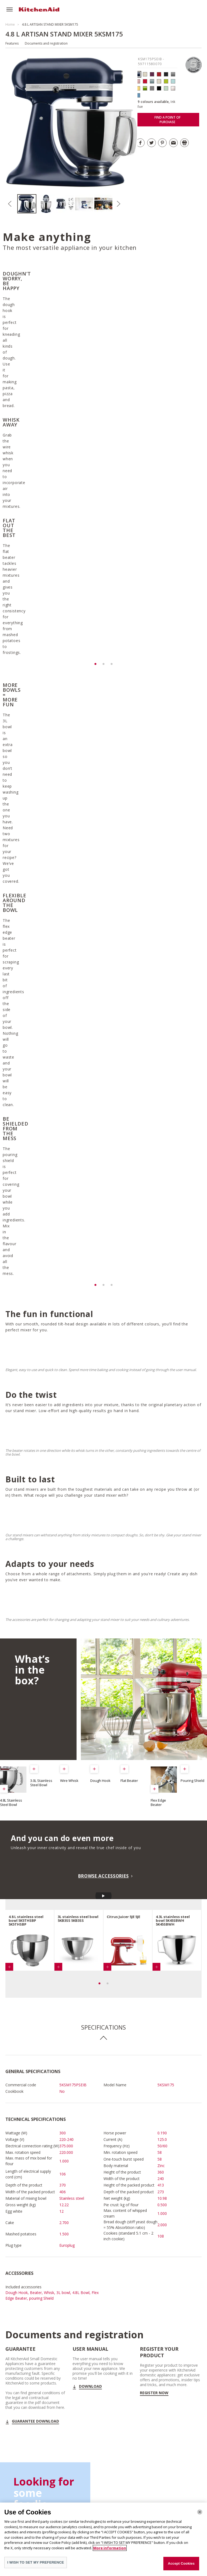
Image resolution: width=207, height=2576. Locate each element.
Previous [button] (9, 204)
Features (12, 43)
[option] (26, 203)
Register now (154, 2136)
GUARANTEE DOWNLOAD (35, 2164)
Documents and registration (46, 43)
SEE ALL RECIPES (34, 2307)
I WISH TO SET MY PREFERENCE (35, 2562)
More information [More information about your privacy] (109, 2547)
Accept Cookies (181, 2563)
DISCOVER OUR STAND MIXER (169, 2437)
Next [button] (118, 204)
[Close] (200, 2512)
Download (90, 2130)
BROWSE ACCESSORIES (103, 1620)
